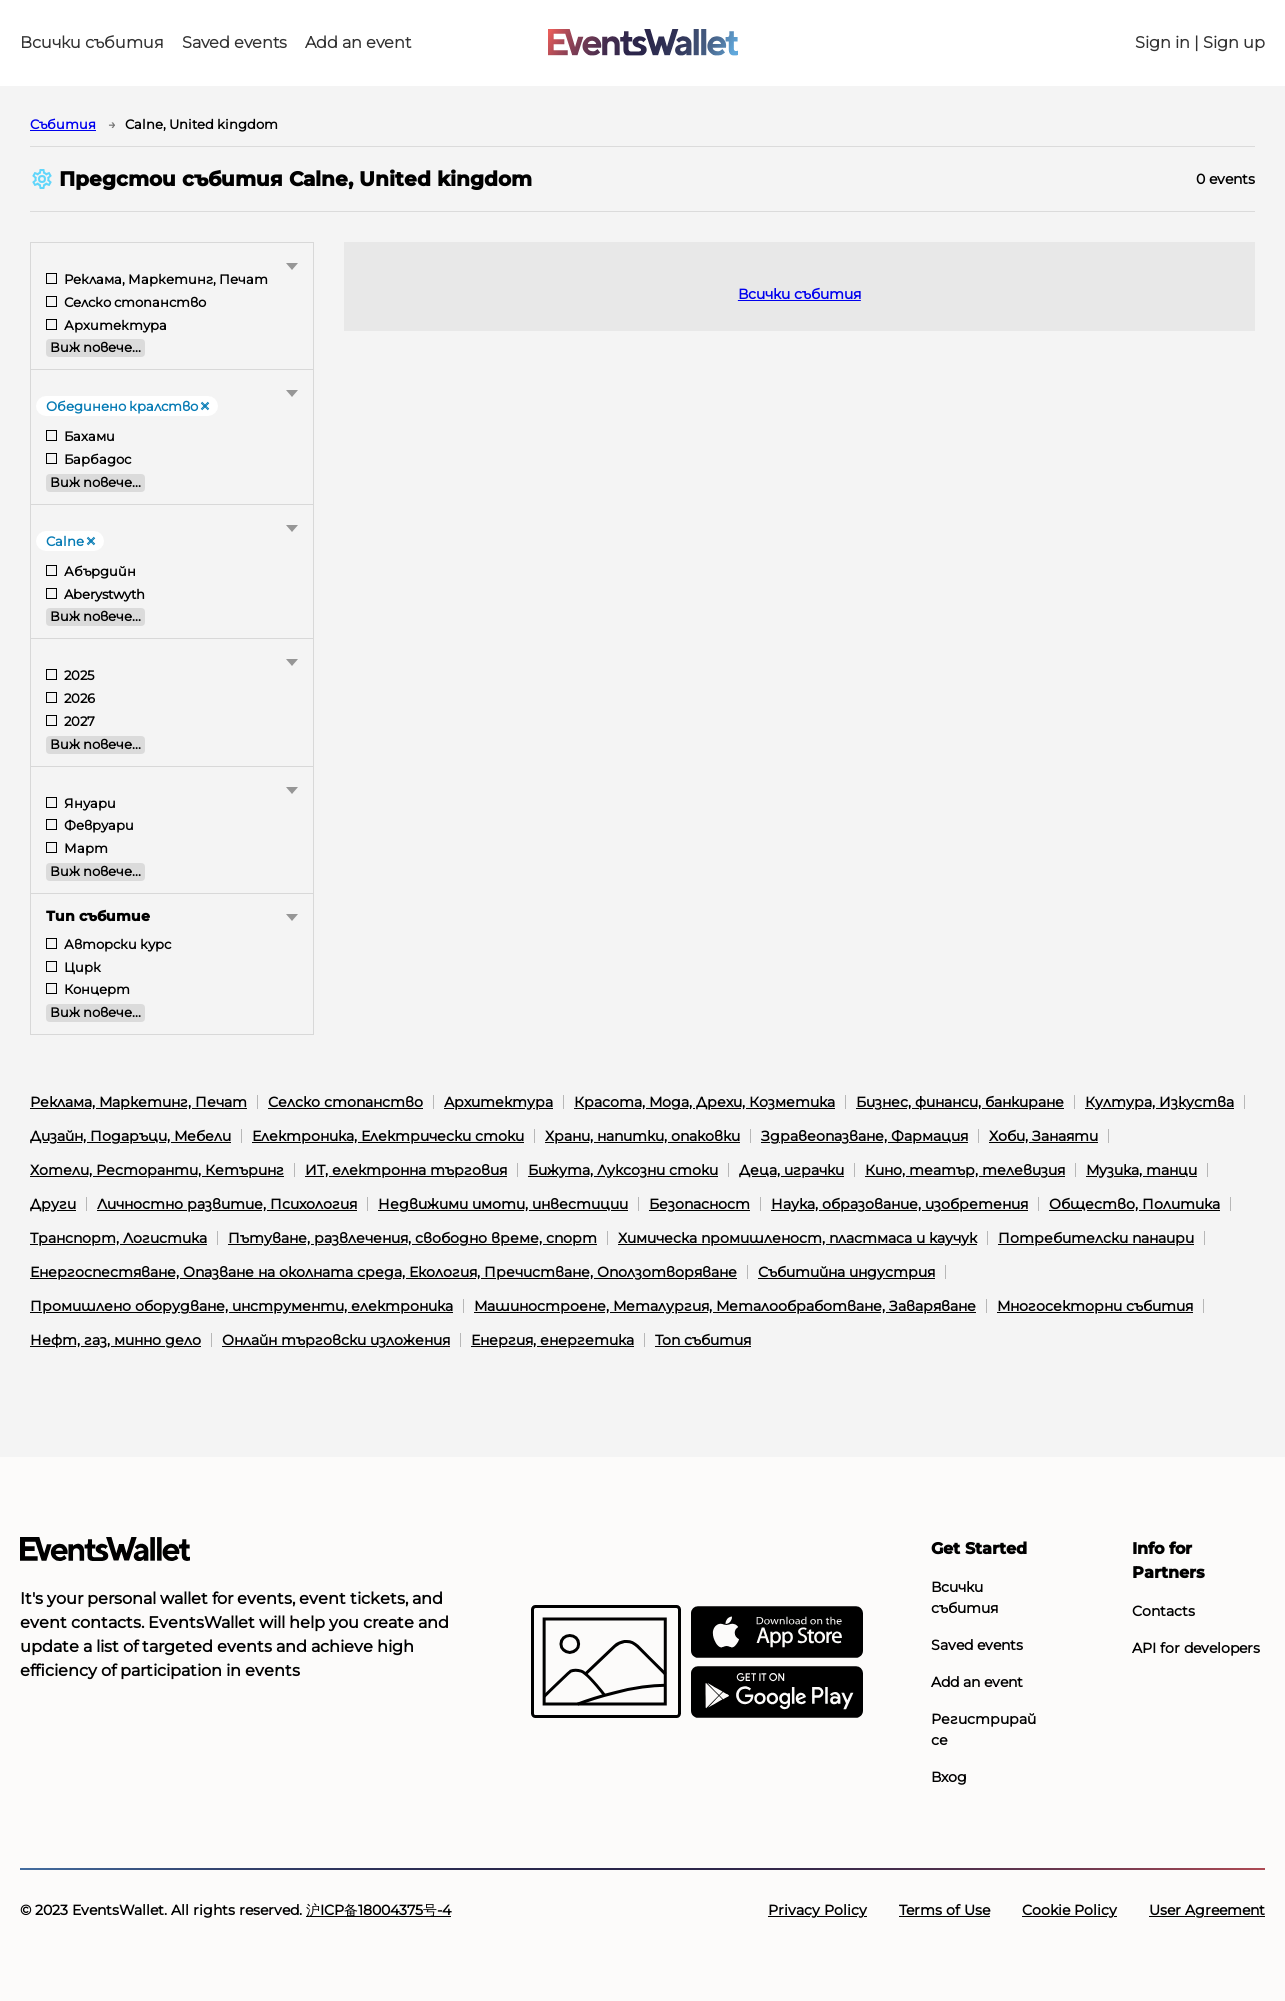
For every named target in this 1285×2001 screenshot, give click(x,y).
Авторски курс (116, 944)
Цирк (81, 967)
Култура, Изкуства (1159, 1102)
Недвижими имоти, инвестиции (503, 1204)
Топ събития (703, 1340)
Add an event (358, 43)
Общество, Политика (1134, 1204)
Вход (949, 1777)
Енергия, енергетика (552, 1340)
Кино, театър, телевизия (965, 1170)
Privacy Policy (817, 1910)
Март (84, 848)
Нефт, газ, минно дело (115, 1340)
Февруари (97, 825)
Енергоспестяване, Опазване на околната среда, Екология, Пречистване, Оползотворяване (383, 1272)
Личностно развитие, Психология (227, 1204)
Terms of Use (944, 1910)
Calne (71, 541)
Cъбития (63, 124)
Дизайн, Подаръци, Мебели (130, 1136)
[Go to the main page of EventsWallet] (643, 43)
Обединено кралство (128, 406)
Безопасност (699, 1204)
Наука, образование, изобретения (899, 1204)
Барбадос (96, 459)
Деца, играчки (791, 1170)
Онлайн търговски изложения (336, 1340)
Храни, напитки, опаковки (642, 1136)
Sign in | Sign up (1200, 43)
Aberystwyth (103, 594)
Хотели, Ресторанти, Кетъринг (157, 1170)
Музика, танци (1141, 1170)
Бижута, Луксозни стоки (623, 1170)
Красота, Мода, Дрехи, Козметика (704, 1102)
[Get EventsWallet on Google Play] (777, 1693)
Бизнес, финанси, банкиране (960, 1102)
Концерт (95, 989)
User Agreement (1207, 1910)
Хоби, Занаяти (1043, 1136)
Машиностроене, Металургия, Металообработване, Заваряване (725, 1306)
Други (53, 1204)
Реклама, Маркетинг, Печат (164, 279)
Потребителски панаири (1096, 1238)
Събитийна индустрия (846, 1272)
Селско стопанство (133, 302)
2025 (77, 675)
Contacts (1163, 1611)
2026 (78, 698)
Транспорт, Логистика (118, 1238)
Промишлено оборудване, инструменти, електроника (241, 1306)
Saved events (234, 43)
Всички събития (92, 43)
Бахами (88, 436)
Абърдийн (98, 571)
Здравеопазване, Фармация (864, 1136)
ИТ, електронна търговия (406, 1170)
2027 (78, 721)
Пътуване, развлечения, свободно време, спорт (412, 1238)
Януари (88, 803)
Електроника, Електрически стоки (388, 1136)
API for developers (1196, 1648)
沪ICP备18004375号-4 (378, 1910)
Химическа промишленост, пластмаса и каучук (797, 1238)
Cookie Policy (1069, 1910)
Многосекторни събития (1095, 1306)
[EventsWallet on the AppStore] (777, 1633)
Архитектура (114, 325)
